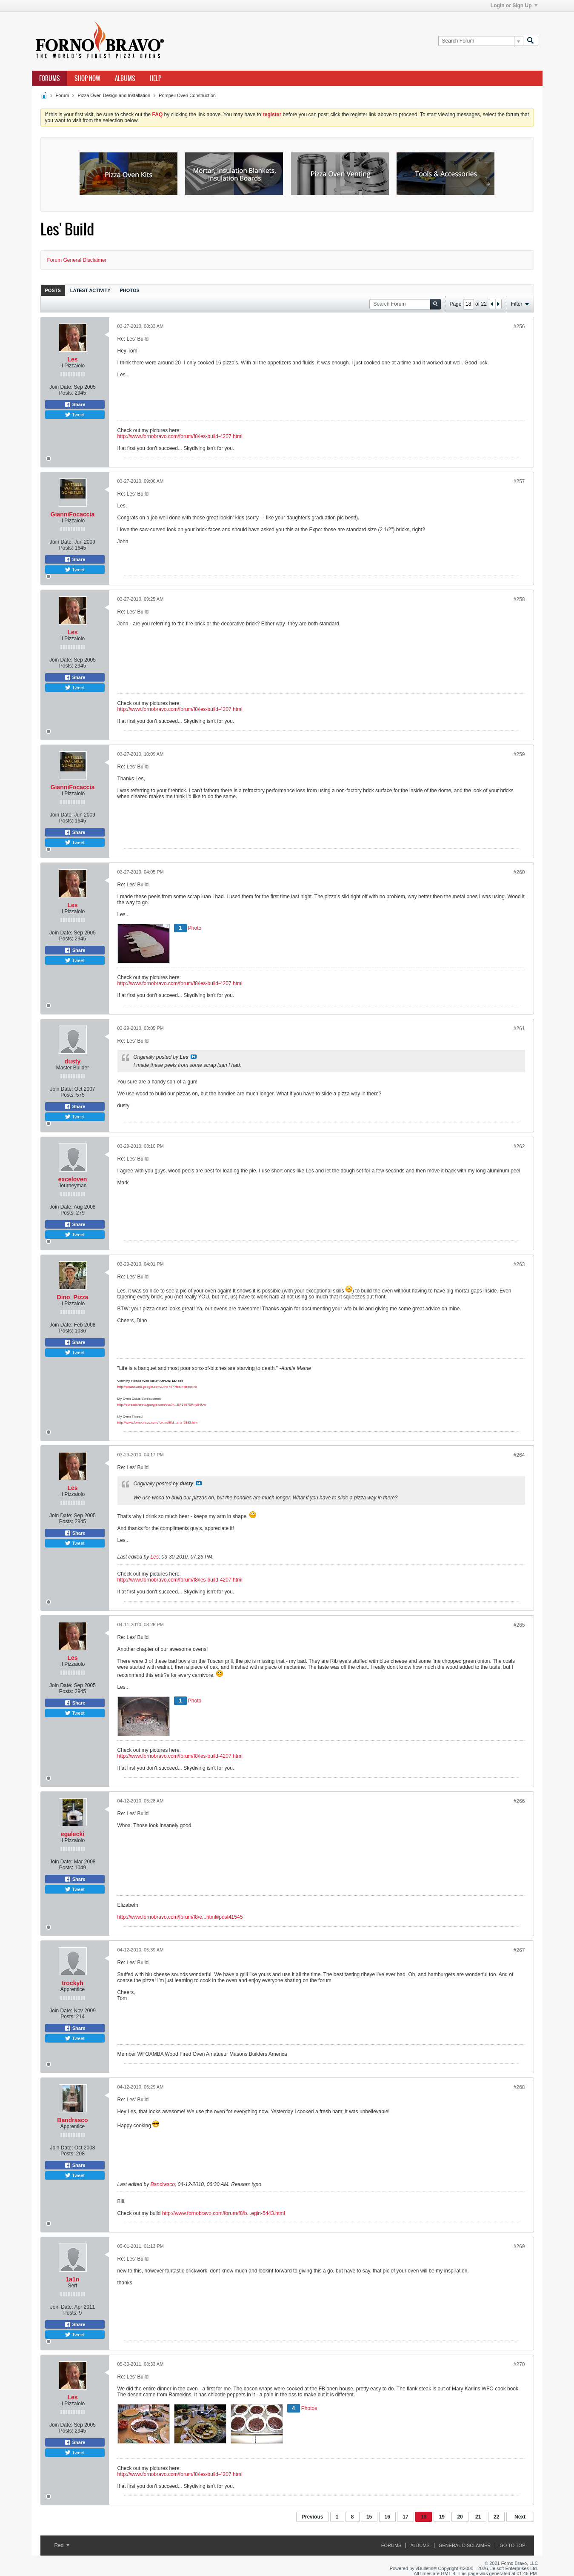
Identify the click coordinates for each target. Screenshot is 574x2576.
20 (460, 2517)
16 (387, 2517)
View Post (194, 1056)
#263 (519, 1264)
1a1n (73, 2279)
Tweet (74, 415)
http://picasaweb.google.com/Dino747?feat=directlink (157, 1387)
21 (478, 2517)
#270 (519, 2364)
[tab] (53, 290)
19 (442, 2517)
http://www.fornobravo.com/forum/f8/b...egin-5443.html (223, 2213)
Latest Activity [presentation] (90, 290)
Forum (62, 95)
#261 (519, 1029)
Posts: (66, 393)
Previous (312, 2517)
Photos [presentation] (130, 290)
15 (369, 2517)
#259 (519, 754)
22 (496, 2517)
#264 (519, 1455)
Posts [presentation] (53, 290)
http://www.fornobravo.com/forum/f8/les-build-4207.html (180, 436)
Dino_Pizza (73, 1297)
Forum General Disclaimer (77, 260)
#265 (519, 1625)
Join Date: (60, 387)
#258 (519, 599)
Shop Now (87, 78)
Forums (49, 78)
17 (405, 2517)
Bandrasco (72, 2120)
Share (75, 404)
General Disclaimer (465, 2545)
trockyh (72, 1983)
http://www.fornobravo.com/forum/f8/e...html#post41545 (180, 1917)
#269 (519, 2246)
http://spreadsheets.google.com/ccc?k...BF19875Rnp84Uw (161, 1405)
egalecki (72, 1834)
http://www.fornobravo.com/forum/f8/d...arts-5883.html (158, 1422)
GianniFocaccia (72, 514)
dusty (72, 1061)
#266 (519, 1801)
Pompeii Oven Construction (187, 95)
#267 (519, 1950)
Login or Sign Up (514, 6)
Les (72, 359)
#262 (519, 1146)
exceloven (72, 1179)
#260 (519, 872)
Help (155, 78)
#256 (519, 327)
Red (61, 2545)
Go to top (512, 2545)
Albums (125, 78)
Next (519, 2517)
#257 (519, 481)
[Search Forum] (480, 41)
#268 (519, 2087)
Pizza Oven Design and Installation (113, 95)
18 (423, 2517)
